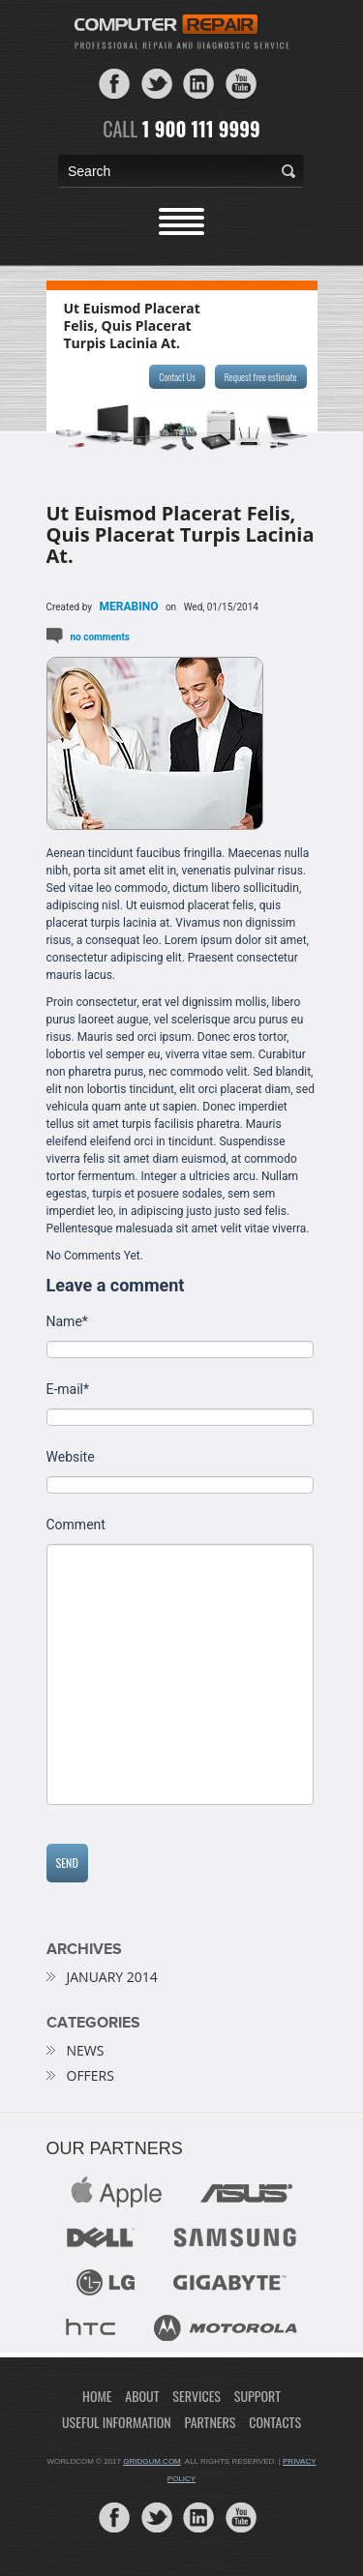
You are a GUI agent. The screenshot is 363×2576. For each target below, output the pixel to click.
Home (96, 2395)
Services (196, 2395)
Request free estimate (261, 377)
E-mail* (68, 1389)
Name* (67, 1322)
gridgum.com (152, 2461)
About (142, 2395)
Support (257, 2395)
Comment (76, 1525)
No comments (100, 637)
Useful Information (116, 2422)
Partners (210, 2422)
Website (70, 1457)
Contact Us (177, 377)
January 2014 (112, 1977)
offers (90, 2076)
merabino (129, 606)
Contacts (275, 2422)
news (86, 2050)
